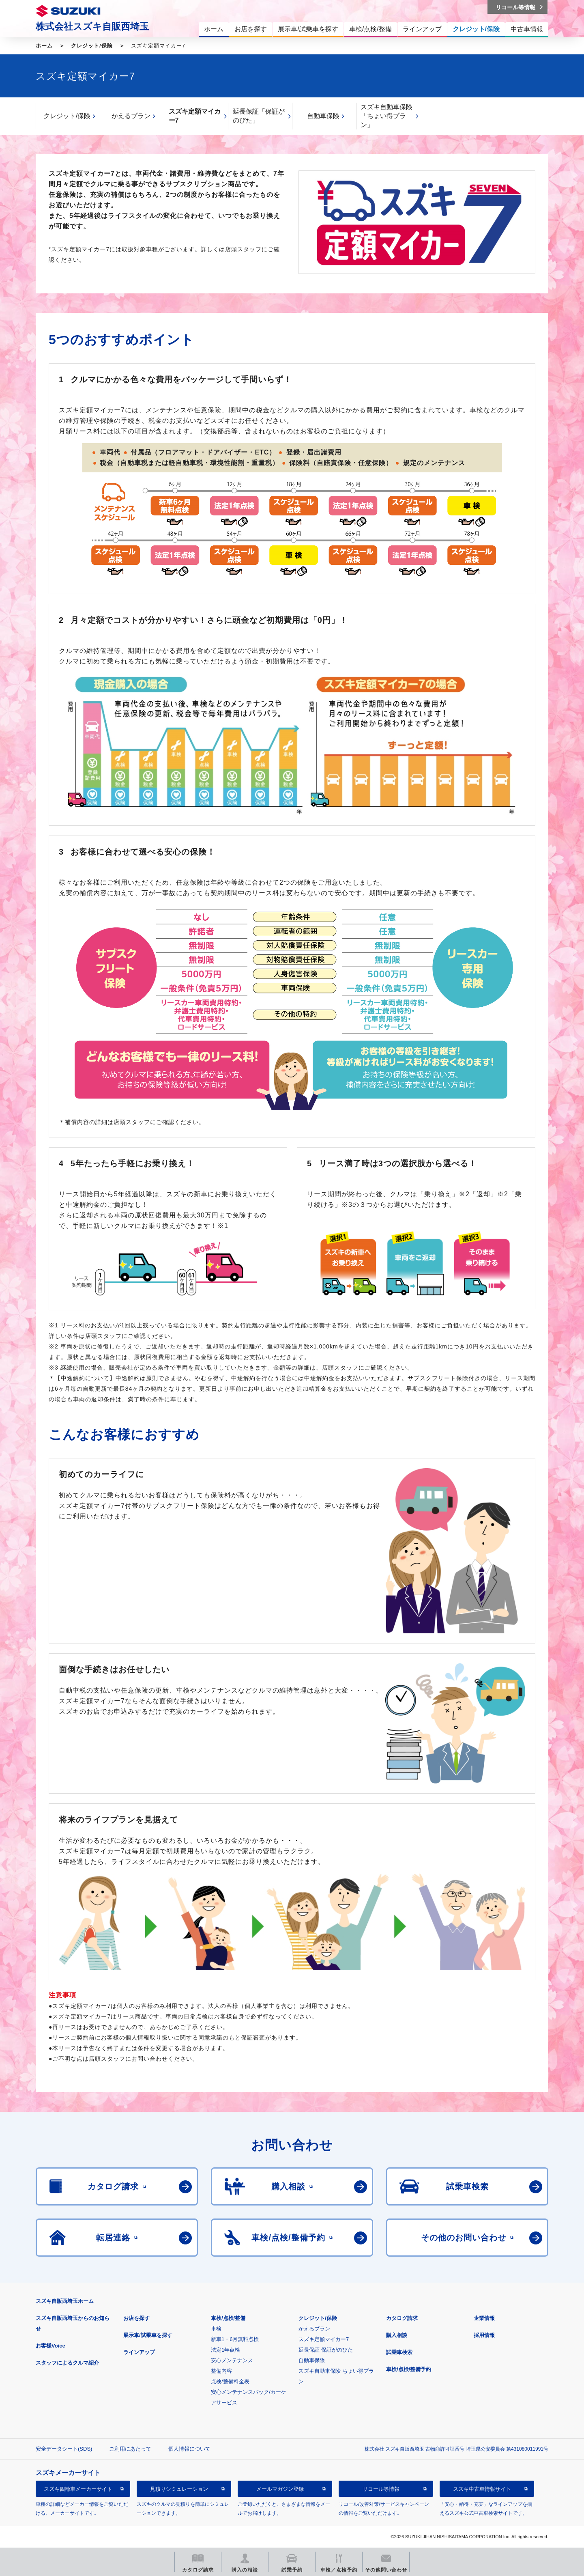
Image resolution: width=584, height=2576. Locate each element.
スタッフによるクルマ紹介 (67, 2363)
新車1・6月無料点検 (235, 2339)
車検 (216, 2329)
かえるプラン (131, 115)
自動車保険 (323, 115)
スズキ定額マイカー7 (195, 116)
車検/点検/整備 (228, 2318)
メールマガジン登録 (280, 2489)
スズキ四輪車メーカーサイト (78, 2489)
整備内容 (221, 2371)
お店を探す (136, 2318)
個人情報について (189, 2449)
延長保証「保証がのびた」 (259, 116)
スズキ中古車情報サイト (482, 2489)
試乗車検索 (399, 2352)
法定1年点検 (225, 2350)
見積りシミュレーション (179, 2489)
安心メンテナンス (232, 2360)
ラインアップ (139, 2352)
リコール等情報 (381, 2489)
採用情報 (484, 2335)
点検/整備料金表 (230, 2381)
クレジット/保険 (92, 46)
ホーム (44, 46)
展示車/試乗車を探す (147, 2335)
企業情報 (484, 2318)
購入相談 (396, 2335)
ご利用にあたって (130, 2449)
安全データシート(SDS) (64, 2449)
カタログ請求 (402, 2318)
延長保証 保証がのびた (325, 2350)
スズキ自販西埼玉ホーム (65, 2301)
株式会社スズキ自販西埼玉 (92, 26)
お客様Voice (50, 2346)
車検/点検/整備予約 (408, 2369)
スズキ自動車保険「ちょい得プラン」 (386, 115)
